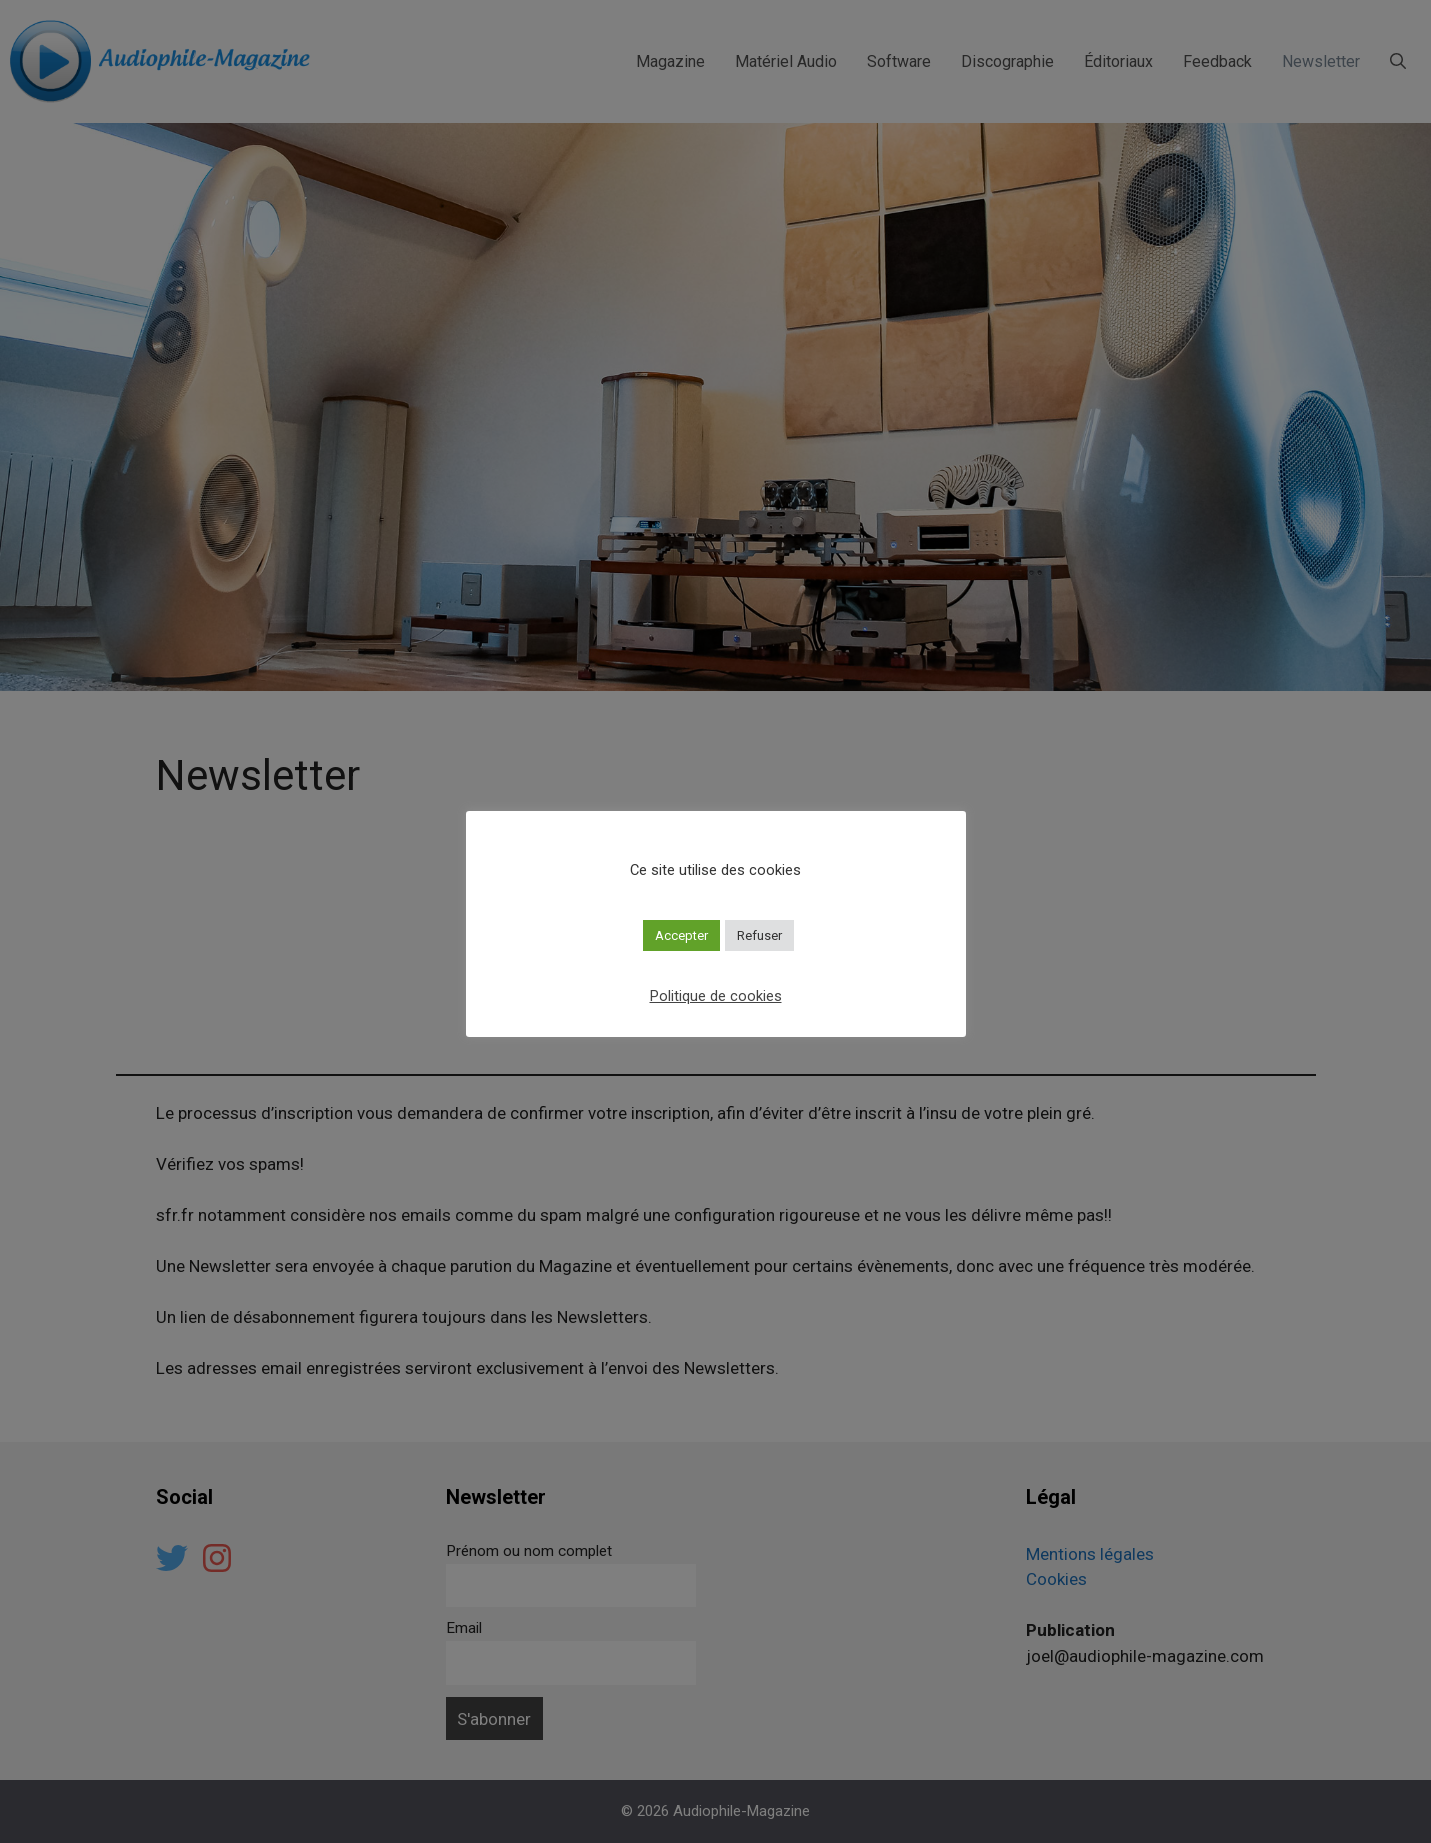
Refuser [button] (759, 935)
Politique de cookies (716, 996)
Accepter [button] (681, 935)
